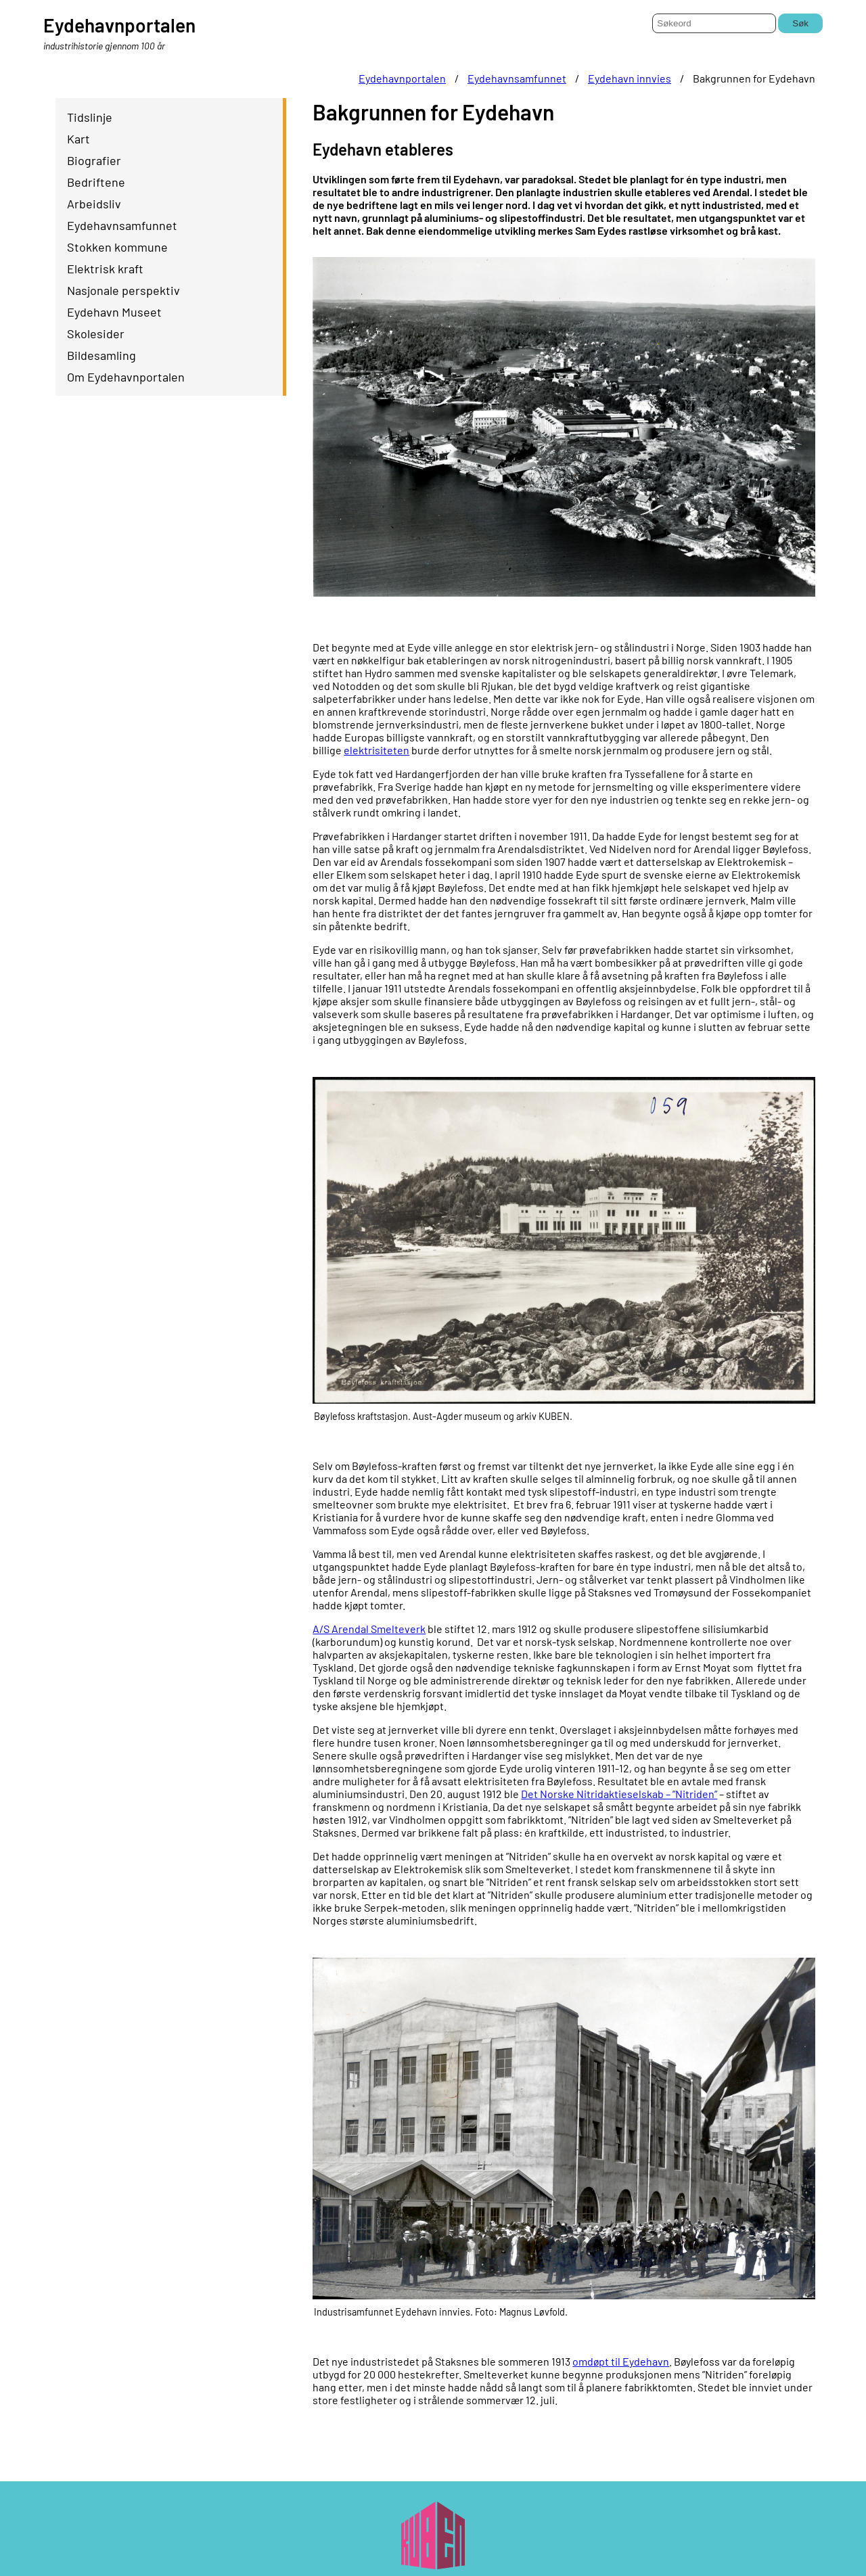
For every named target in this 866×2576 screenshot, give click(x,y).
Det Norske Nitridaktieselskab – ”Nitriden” (619, 1793)
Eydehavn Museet (114, 311)
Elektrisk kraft (105, 268)
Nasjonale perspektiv (123, 290)
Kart (78, 138)
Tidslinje (89, 117)
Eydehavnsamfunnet (517, 78)
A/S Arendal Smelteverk (369, 1628)
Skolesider (95, 333)
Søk (800, 23)
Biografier (94, 160)
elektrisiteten (376, 749)
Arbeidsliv (94, 203)
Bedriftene (96, 182)
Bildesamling (101, 355)
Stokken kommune (117, 246)
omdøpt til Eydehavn (620, 2361)
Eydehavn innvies (629, 78)
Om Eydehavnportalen (126, 376)
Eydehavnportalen (402, 78)
